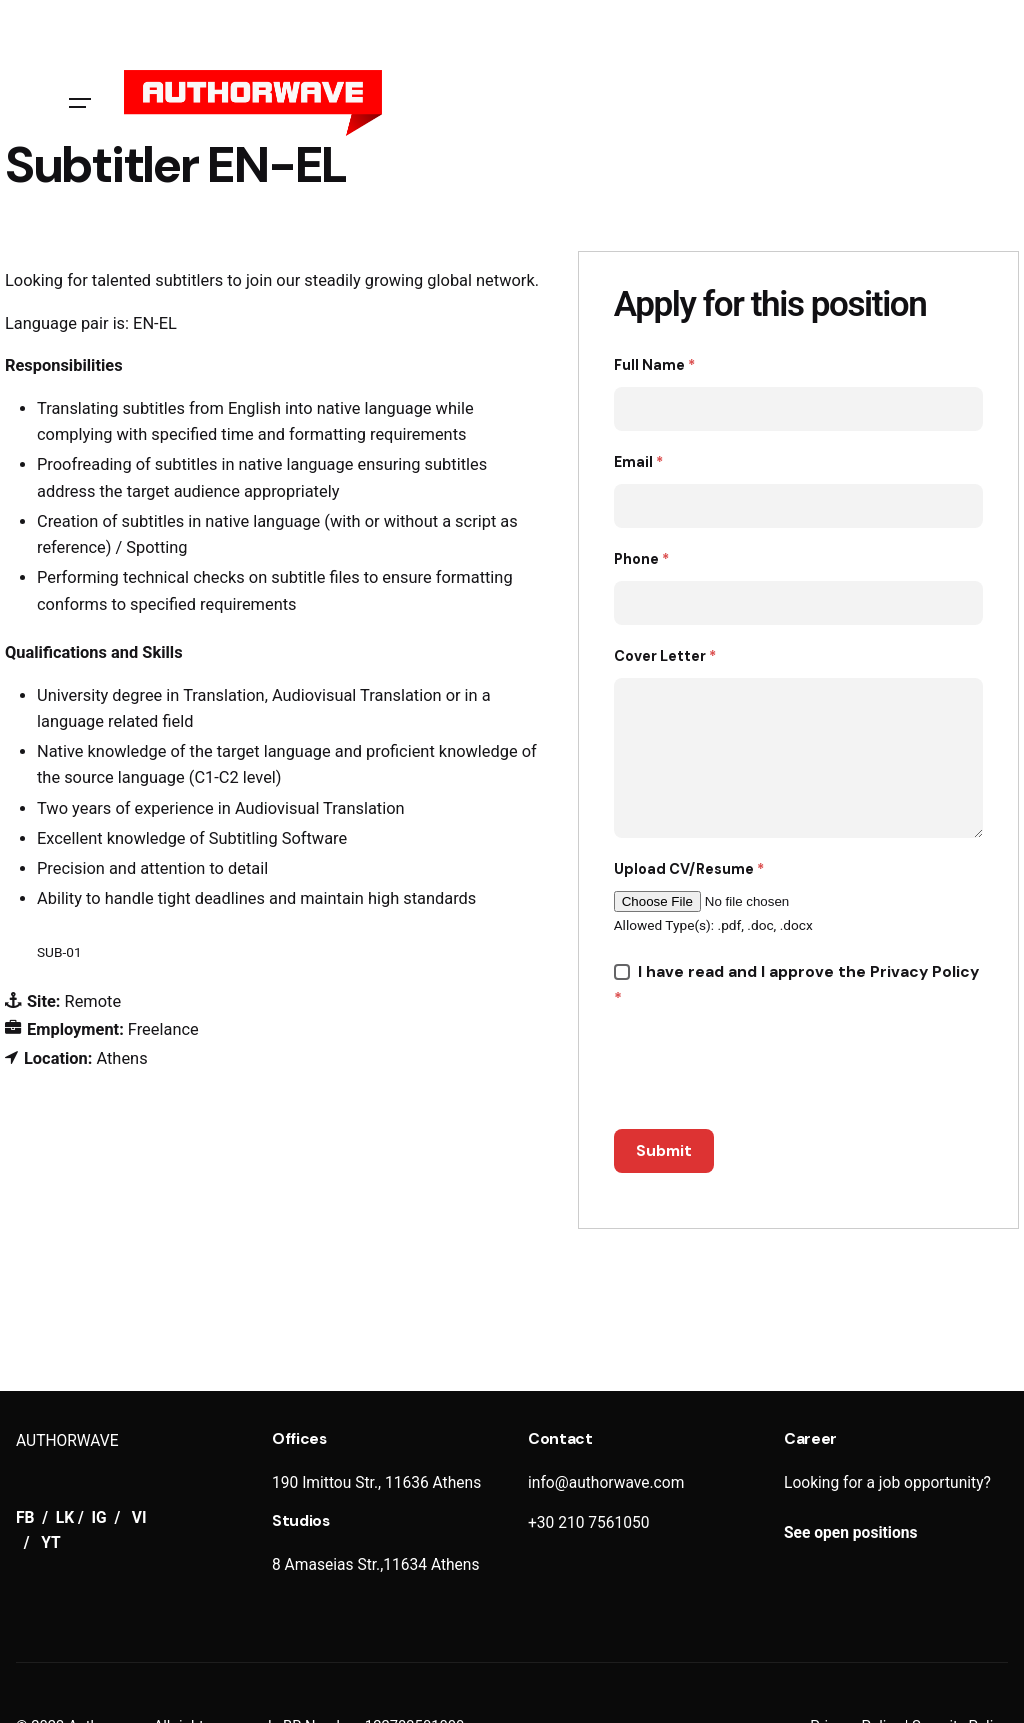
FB (27, 1518)
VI (139, 1518)
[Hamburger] (80, 103)
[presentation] (766, 1070)
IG (99, 1518)
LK (65, 1518)
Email (638, 462)
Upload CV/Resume (689, 869)
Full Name (654, 365)
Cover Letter (665, 656)
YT (50, 1543)
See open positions (850, 1533)
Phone (641, 559)
